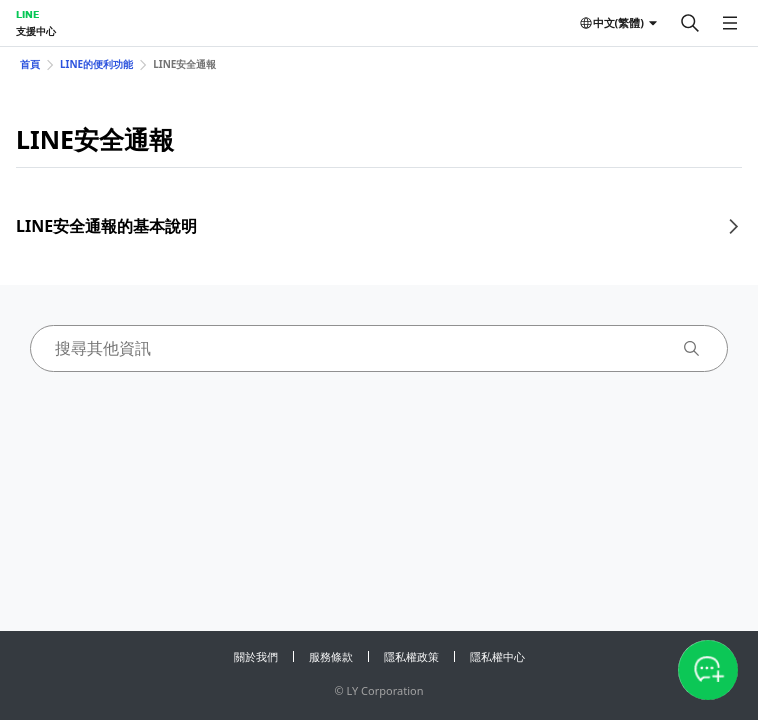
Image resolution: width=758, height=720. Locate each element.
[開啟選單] (730, 23)
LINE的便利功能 (96, 64)
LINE (27, 14)
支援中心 (36, 31)
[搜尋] (690, 23)
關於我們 (256, 656)
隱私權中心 (497, 656)
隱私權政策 (411, 656)
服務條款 (331, 656)
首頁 (30, 64)
